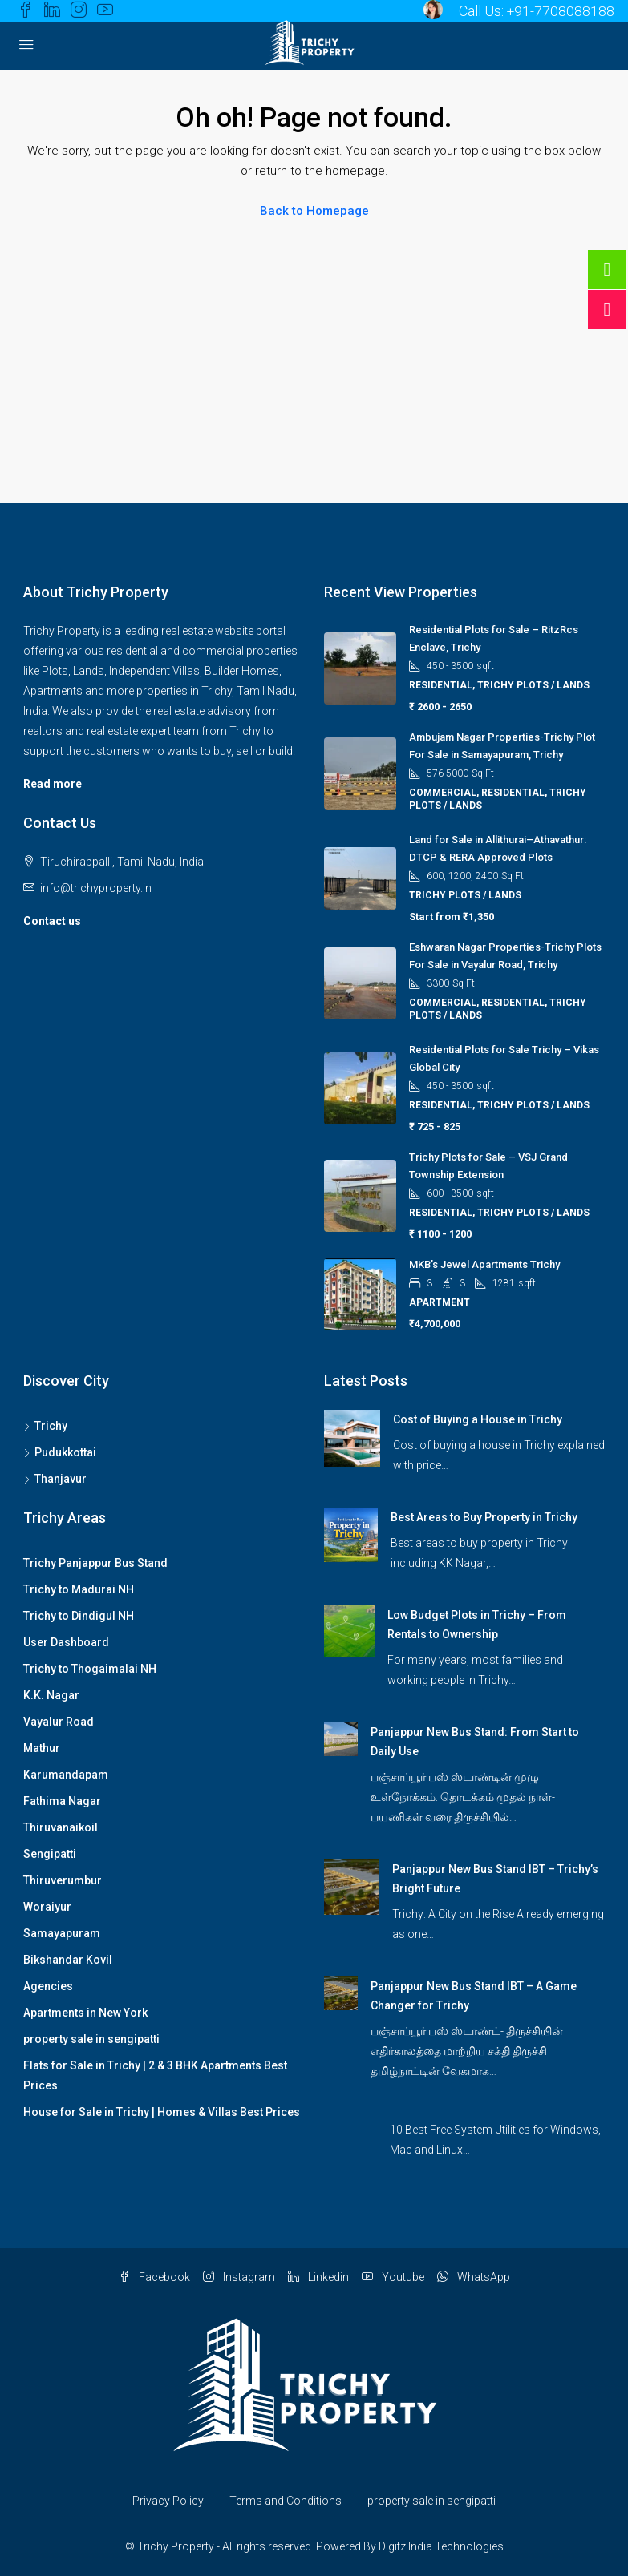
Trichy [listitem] (45, 1425)
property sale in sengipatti (91, 2039)
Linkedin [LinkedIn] (318, 2277)
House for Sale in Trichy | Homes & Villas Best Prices (161, 2112)
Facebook (154, 2277)
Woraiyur (47, 1906)
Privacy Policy (168, 2500)
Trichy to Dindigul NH (78, 1615)
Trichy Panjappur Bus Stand (95, 1563)
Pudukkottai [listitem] (59, 1452)
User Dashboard (66, 1642)
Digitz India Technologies (441, 2546)
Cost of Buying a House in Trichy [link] (477, 1419)
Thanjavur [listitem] (55, 1478)
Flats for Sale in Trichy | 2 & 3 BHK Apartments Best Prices (155, 2075)
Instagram (239, 2277)
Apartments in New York (85, 2012)
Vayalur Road (58, 1721)
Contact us (52, 921)
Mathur (41, 1748)
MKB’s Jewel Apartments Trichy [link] (484, 1264)
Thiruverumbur (62, 1880)
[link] (352, 1437)
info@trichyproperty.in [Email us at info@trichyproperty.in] (96, 888)
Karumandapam (65, 1774)
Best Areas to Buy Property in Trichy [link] (484, 1517)
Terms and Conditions (285, 2500)
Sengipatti (49, 1853)
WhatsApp (473, 2277)
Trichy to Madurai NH (78, 1589)
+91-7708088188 (559, 10)
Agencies (48, 1986)
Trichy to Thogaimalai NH (89, 1668)
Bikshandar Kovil (67, 1959)
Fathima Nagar (62, 1801)
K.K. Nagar (51, 1695)
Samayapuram (61, 1933)
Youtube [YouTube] (393, 2277)
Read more (52, 783)
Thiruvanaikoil (60, 1827)
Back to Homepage (314, 211)
